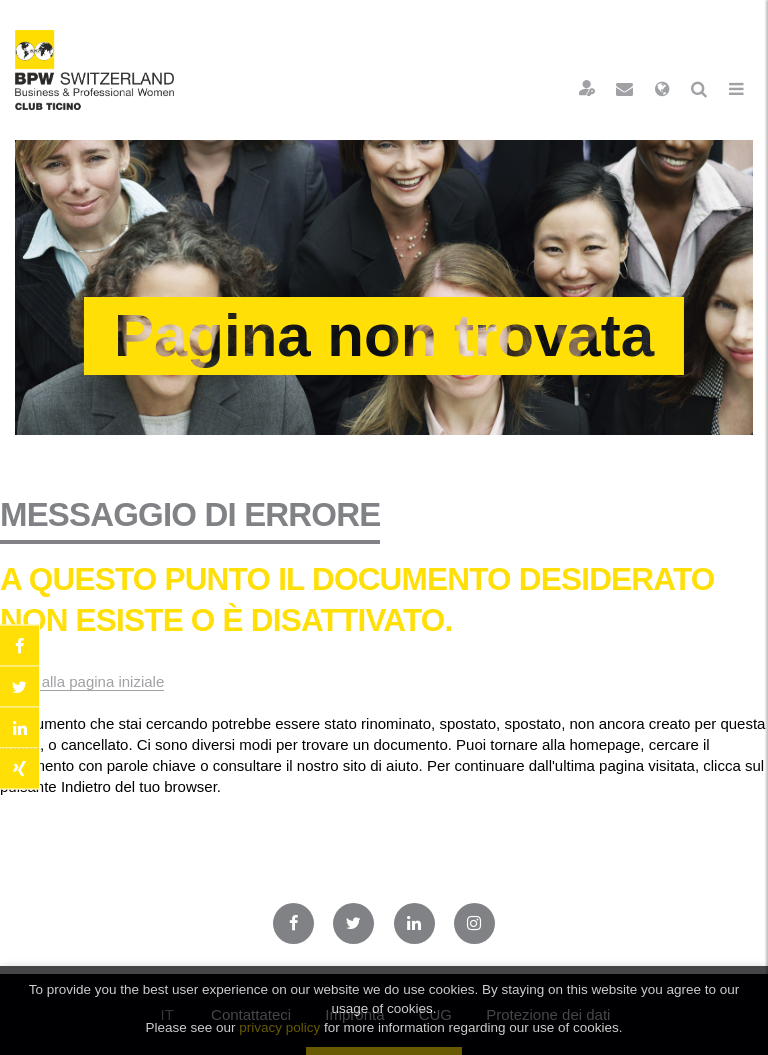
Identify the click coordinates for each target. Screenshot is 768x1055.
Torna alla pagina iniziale (82, 681)
